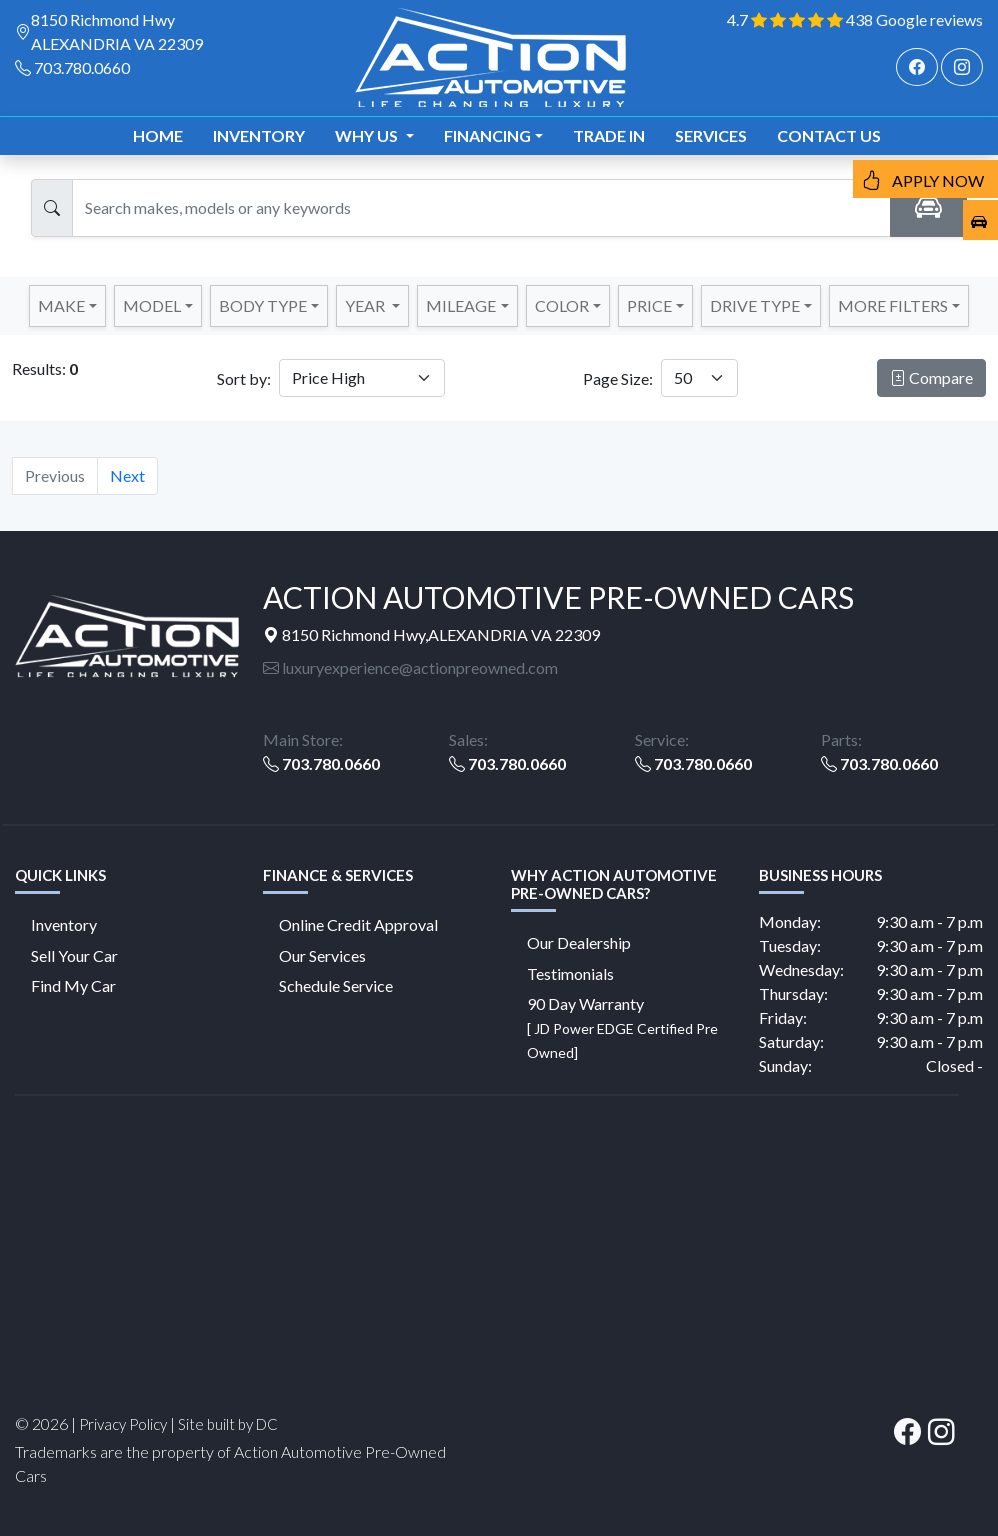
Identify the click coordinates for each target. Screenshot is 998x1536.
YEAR (366, 305)
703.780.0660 (82, 67)
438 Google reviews (914, 19)
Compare (931, 377)
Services (711, 135)
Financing (487, 135)
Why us (368, 135)
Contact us (829, 135)
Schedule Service (336, 985)
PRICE (649, 305)
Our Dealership (579, 942)
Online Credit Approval (358, 924)
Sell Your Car (74, 955)
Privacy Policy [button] (123, 1424)
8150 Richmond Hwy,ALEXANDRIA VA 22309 (431, 634)
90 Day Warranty (622, 1027)
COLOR (562, 305)
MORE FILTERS (893, 305)
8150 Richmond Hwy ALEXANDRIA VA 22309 (117, 31)
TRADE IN (609, 135)
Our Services (322, 955)
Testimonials (570, 973)
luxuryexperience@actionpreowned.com (410, 667)
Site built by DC (228, 1424)
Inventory (259, 135)
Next (127, 475)
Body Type (263, 305)
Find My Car (73, 985)
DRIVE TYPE (755, 305)
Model (152, 305)
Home (158, 135)
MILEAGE (461, 305)
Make (61, 305)
